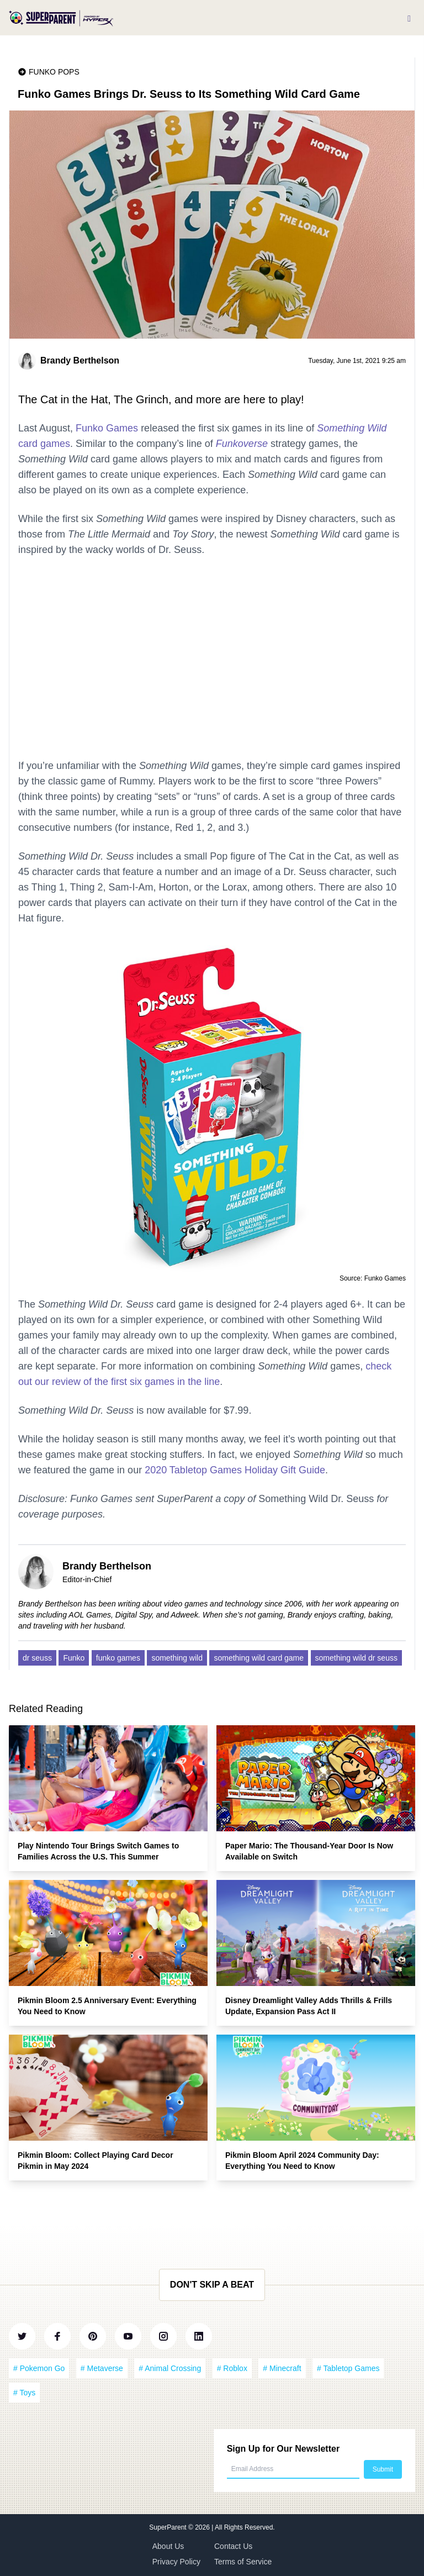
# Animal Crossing (170, 2368)
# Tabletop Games (348, 2368)
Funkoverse (242, 443)
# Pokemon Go (39, 2368)
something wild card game (259, 1657)
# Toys (24, 2392)
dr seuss (37, 1657)
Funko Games (107, 428)
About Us (168, 2546)
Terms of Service (243, 2561)
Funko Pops (54, 71)
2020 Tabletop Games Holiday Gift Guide (235, 1470)
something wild (177, 1657)
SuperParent (168, 2527)
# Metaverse (102, 2368)
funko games (118, 1657)
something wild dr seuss (356, 1657)
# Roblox (232, 2368)
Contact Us (233, 2546)
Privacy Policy (176, 2561)
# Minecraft (282, 2368)
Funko (73, 1657)
